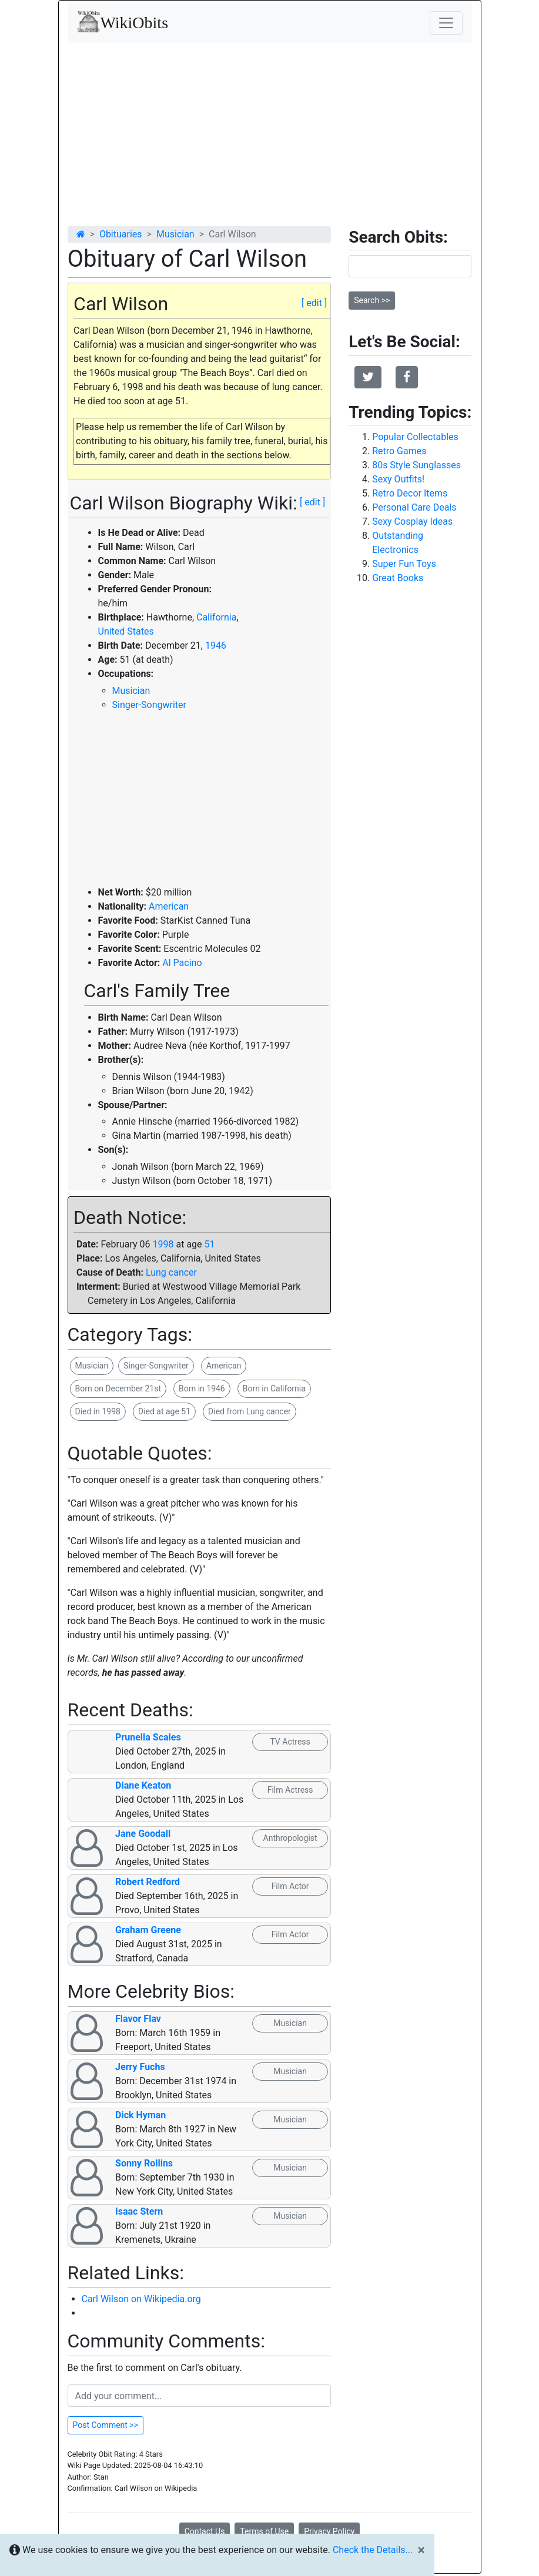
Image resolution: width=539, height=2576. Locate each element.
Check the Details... (373, 2549)
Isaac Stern (139, 2211)
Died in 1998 (97, 1411)
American (169, 906)
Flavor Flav (138, 2018)
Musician (175, 234)
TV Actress (290, 1741)
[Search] (410, 266)
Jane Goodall (142, 1833)
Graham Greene (148, 1930)
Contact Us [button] (205, 2531)
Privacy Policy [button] (329, 2531)
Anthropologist (290, 1838)
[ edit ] (314, 302)
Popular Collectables (415, 436)
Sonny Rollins (144, 2163)
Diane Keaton (143, 1785)
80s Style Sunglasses (416, 465)
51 (210, 1244)
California (216, 617)
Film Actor (290, 1886)
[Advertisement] (270, 131)
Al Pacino (182, 962)
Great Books (397, 577)
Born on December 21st (118, 1388)
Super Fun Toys (404, 563)
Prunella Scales (148, 1737)
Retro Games (399, 451)
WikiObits (123, 21)
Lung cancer (171, 1272)
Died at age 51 (164, 1411)
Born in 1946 (202, 1388)
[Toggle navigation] (446, 23)
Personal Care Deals (414, 507)
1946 (215, 645)
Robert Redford (147, 1881)
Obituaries (120, 234)
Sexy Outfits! (398, 479)
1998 (163, 1244)
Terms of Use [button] (264, 2531)
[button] (367, 377)
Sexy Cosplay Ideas (412, 521)
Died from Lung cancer (249, 1411)
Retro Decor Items (409, 493)
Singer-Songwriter (149, 704)
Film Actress (290, 1790)
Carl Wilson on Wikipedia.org (141, 2299)
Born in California (274, 1388)
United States (126, 631)
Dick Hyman (140, 2115)
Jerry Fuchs (140, 2066)
